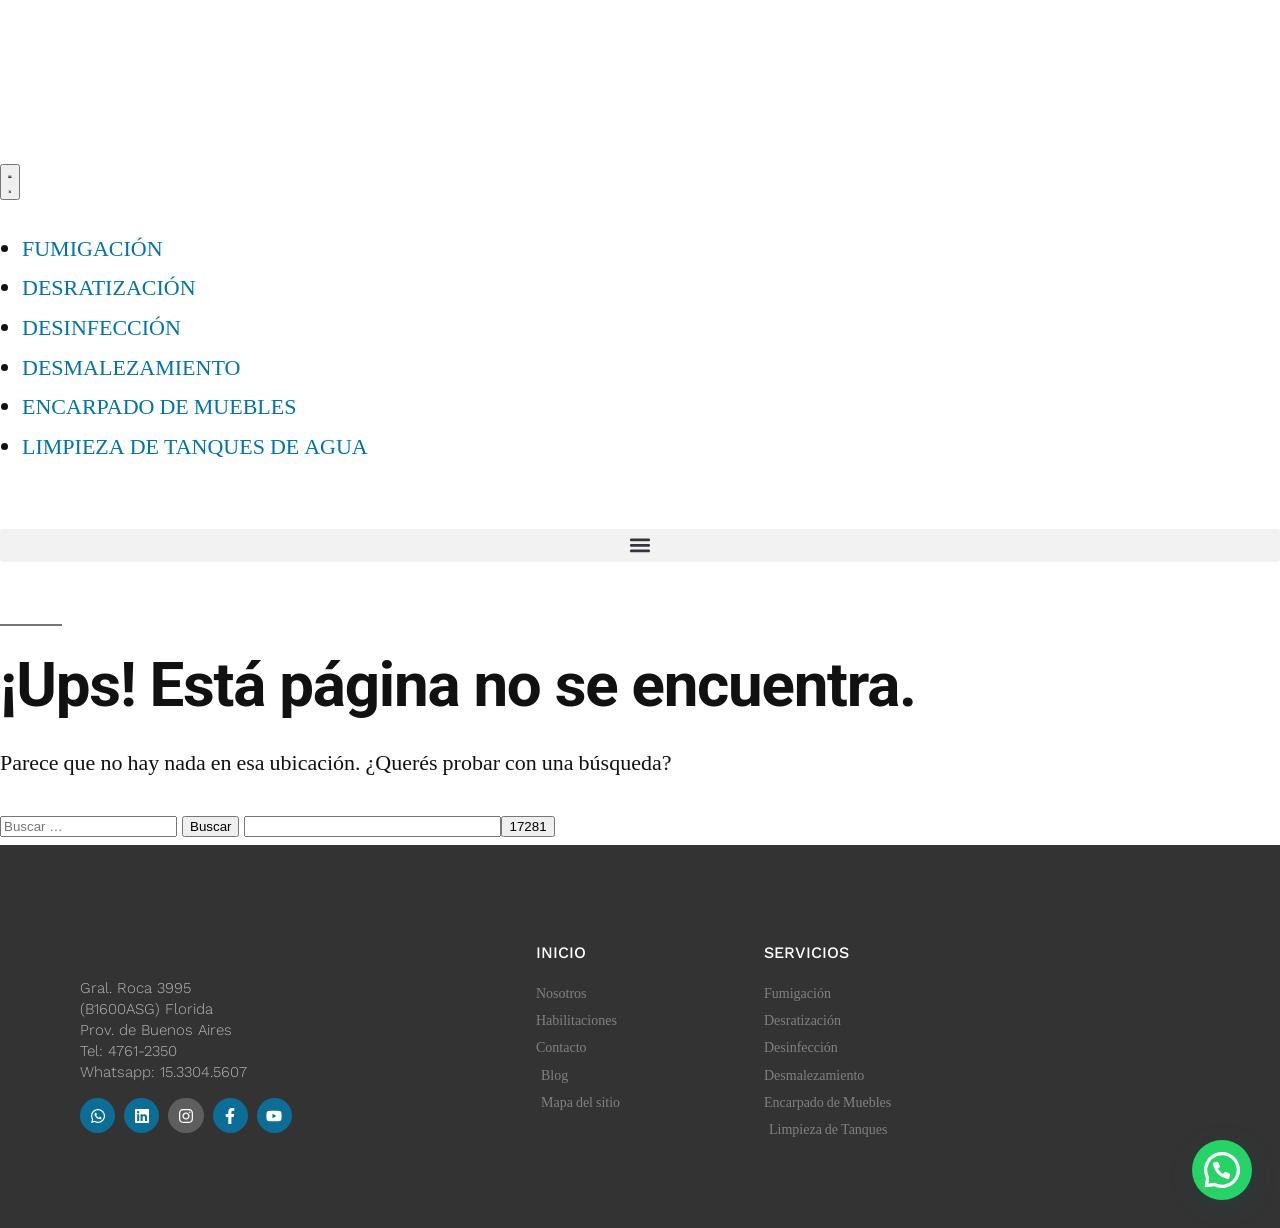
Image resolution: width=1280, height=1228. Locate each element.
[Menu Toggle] (10, 182)
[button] (640, 545)
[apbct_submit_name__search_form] (527, 826)
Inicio (561, 952)
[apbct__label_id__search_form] (372, 826)
